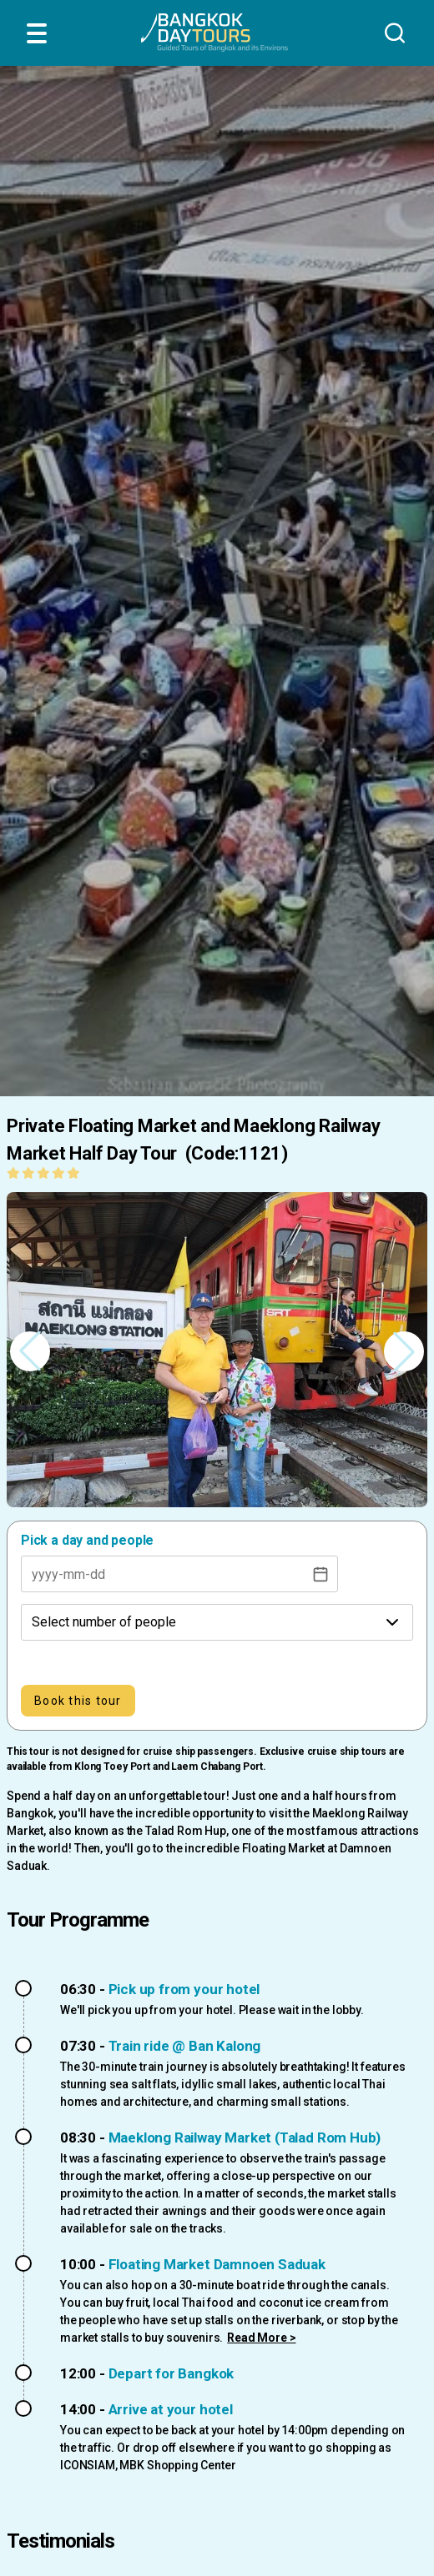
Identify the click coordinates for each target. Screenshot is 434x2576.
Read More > (261, 2337)
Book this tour (78, 1700)
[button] (404, 1351)
